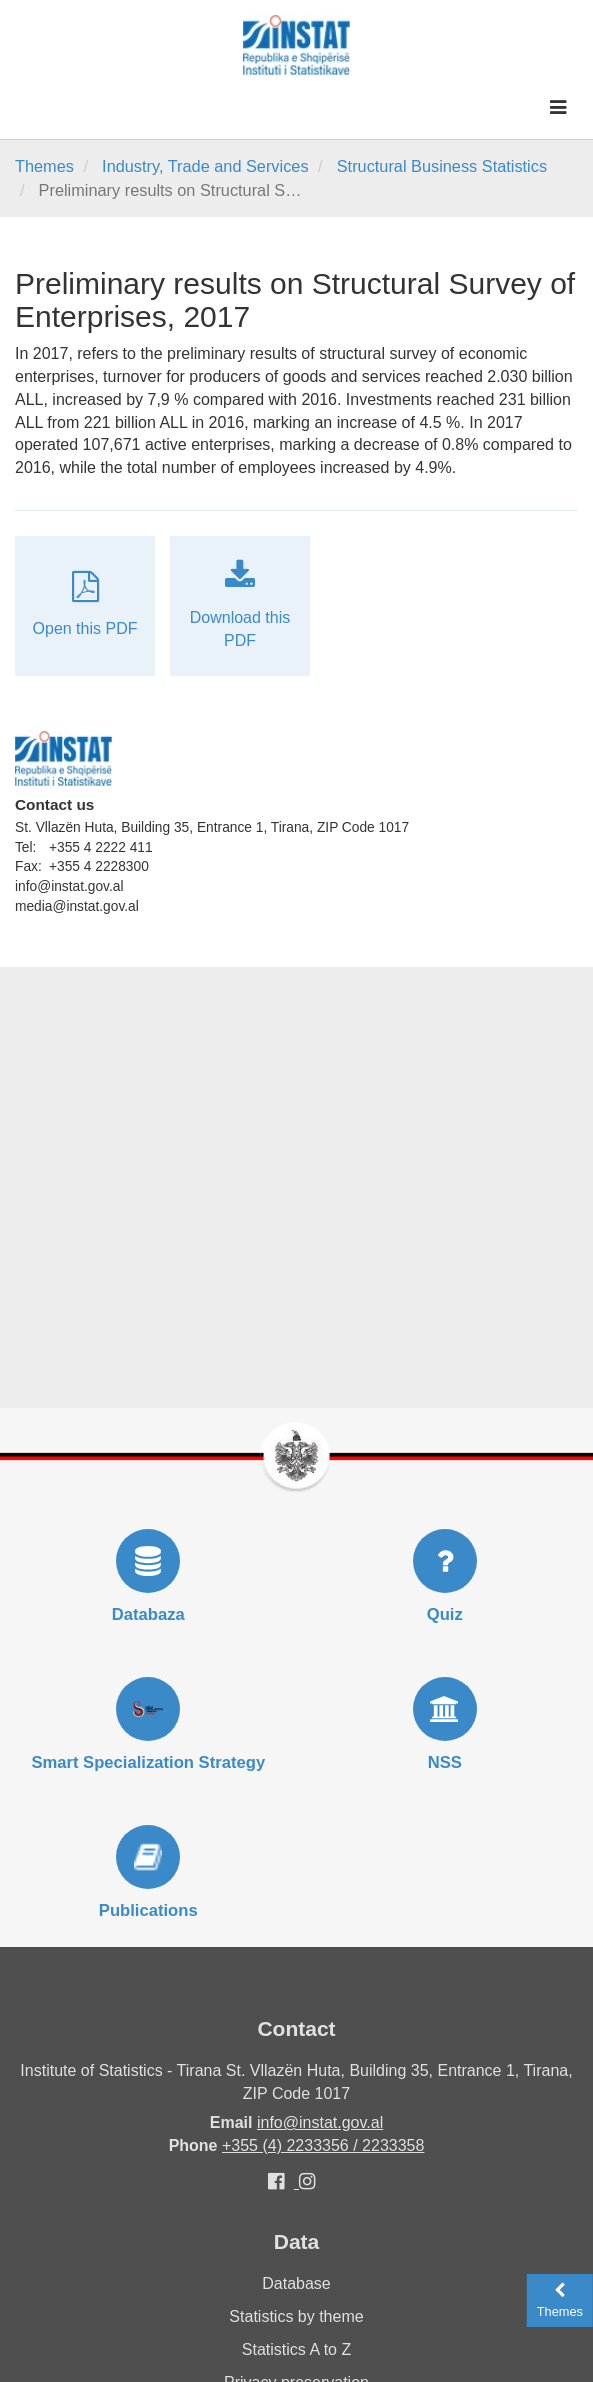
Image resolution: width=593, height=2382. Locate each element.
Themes (44, 166)
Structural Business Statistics (442, 166)
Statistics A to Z (296, 2349)
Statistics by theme (296, 2316)
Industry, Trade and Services (205, 166)
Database (296, 2283)
